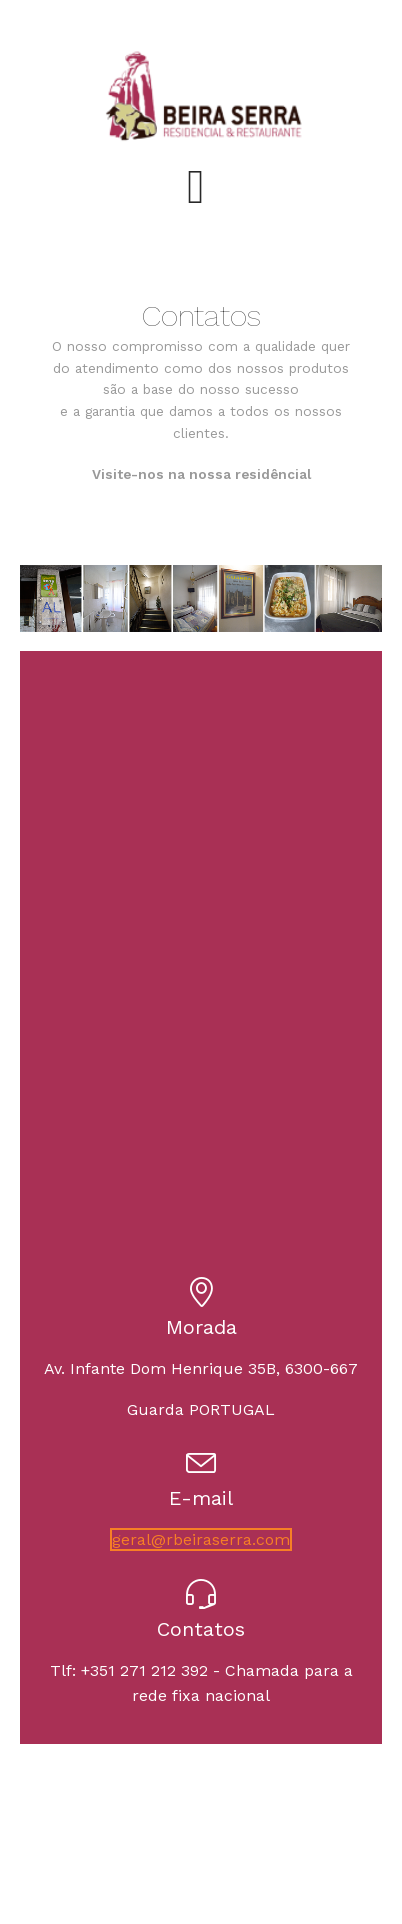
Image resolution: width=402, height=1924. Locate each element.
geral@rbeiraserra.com (201, 1539)
